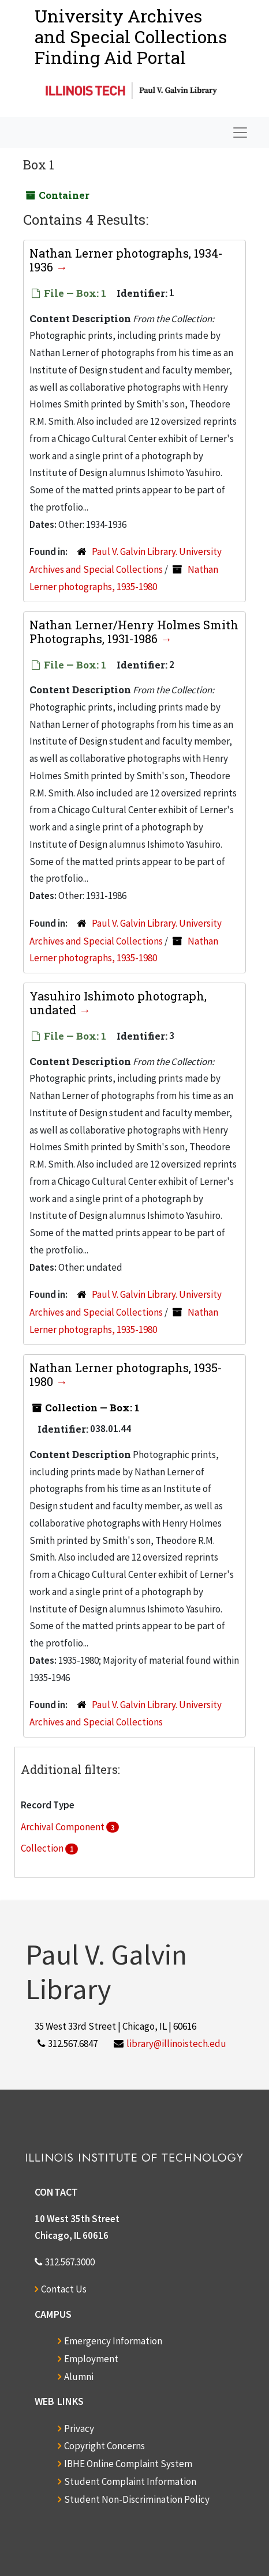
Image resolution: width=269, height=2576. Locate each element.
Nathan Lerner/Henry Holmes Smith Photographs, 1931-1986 (133, 631)
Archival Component (63, 1826)
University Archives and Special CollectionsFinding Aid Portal (131, 37)
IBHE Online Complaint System (128, 2463)
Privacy (79, 2428)
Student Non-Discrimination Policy (137, 2499)
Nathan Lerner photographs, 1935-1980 (125, 1374)
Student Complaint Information (130, 2481)
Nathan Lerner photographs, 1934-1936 (126, 259)
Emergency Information (113, 2341)
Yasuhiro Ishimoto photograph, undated (118, 1002)
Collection (43, 1848)
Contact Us (64, 2289)
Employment (91, 2358)
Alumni (79, 2376)
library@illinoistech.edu (176, 2043)
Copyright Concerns (104, 2445)
